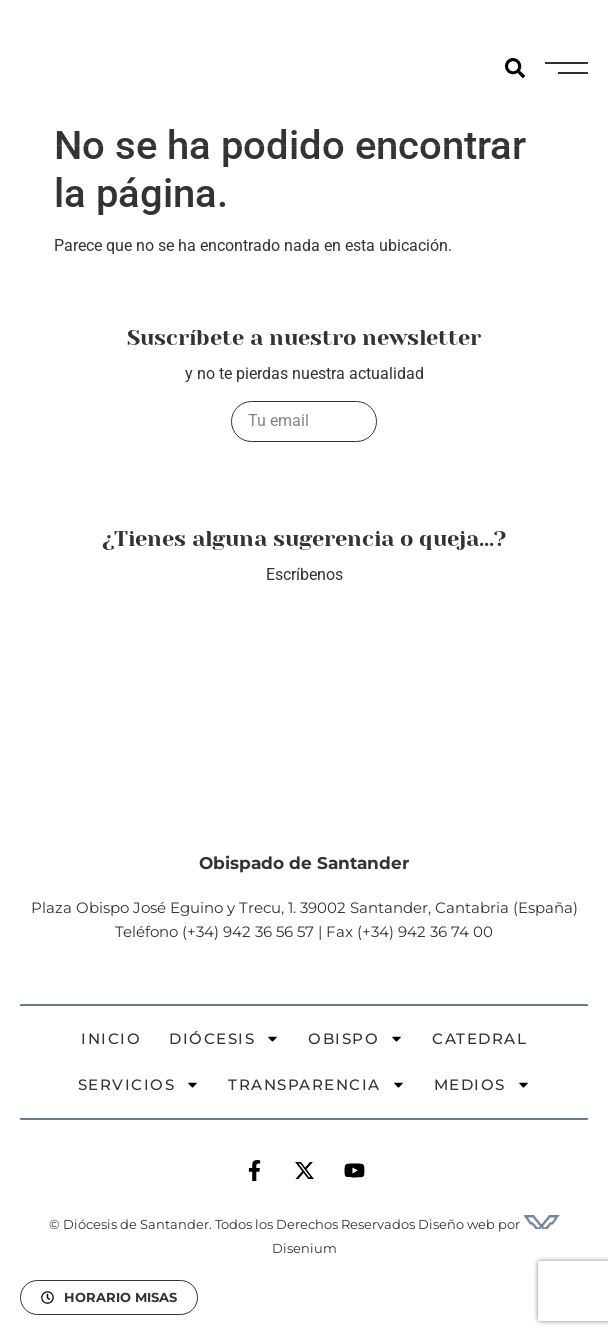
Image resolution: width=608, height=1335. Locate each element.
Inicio (111, 1038)
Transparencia (317, 1084)
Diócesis (224, 1038)
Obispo (356, 1038)
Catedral (479, 1038)
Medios (482, 1084)
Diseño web (456, 1224)
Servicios (139, 1084)
